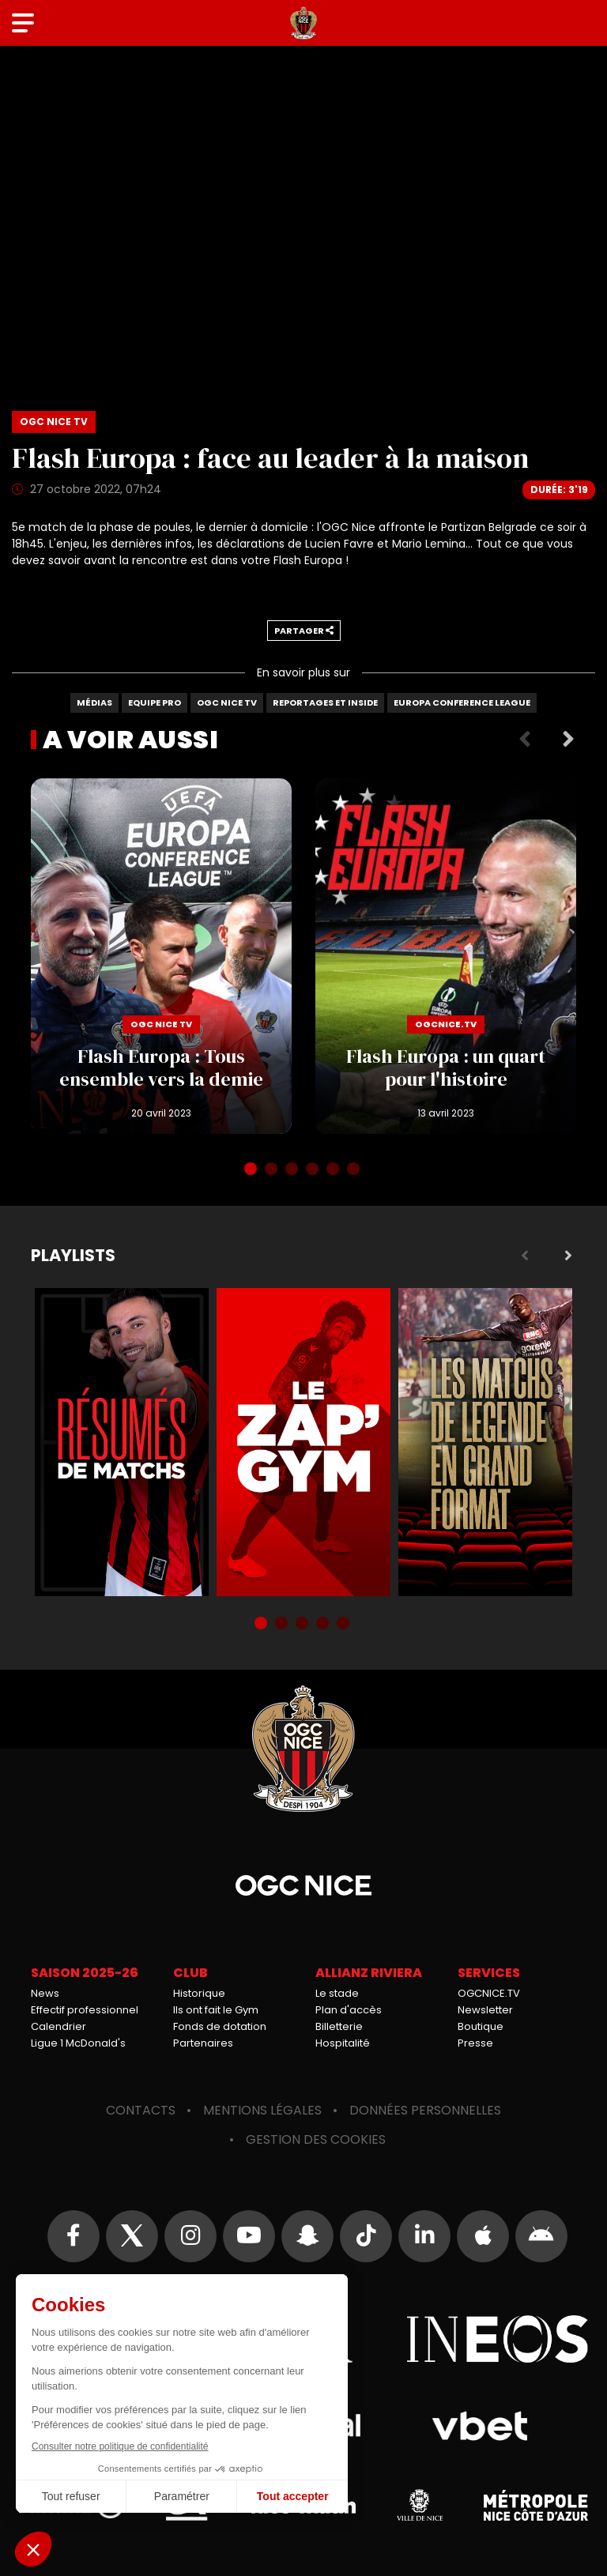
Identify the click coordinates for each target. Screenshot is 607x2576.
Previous (525, 740)
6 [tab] (355, 1170)
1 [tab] (252, 1170)
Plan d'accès (348, 2009)
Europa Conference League (462, 702)
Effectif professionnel (84, 2009)
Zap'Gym (303, 1442)
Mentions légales (262, 2110)
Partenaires (203, 2043)
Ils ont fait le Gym (215, 2009)
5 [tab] (334, 1170)
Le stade (337, 1993)
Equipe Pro (154, 702)
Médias (94, 702)
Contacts (140, 2110)
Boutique (480, 2026)
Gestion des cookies (316, 2139)
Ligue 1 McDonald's (78, 2043)
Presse (475, 2043)
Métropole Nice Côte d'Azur (536, 2505)
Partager (304, 630)
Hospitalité (342, 2043)
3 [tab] (293, 1170)
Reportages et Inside (325, 702)
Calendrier (58, 2026)
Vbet (479, 2426)
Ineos (497, 2339)
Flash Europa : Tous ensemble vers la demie (161, 956)
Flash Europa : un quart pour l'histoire (445, 956)
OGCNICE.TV (489, 1993)
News (45, 1993)
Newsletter (485, 2009)
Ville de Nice (420, 2505)
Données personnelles (425, 2110)
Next (568, 740)
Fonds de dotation (219, 2026)
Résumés (122, 1442)
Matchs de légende (485, 1442)
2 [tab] (273, 1170)
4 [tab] (314, 1170)
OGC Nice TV (227, 702)
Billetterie (339, 2026)
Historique (199, 1993)
